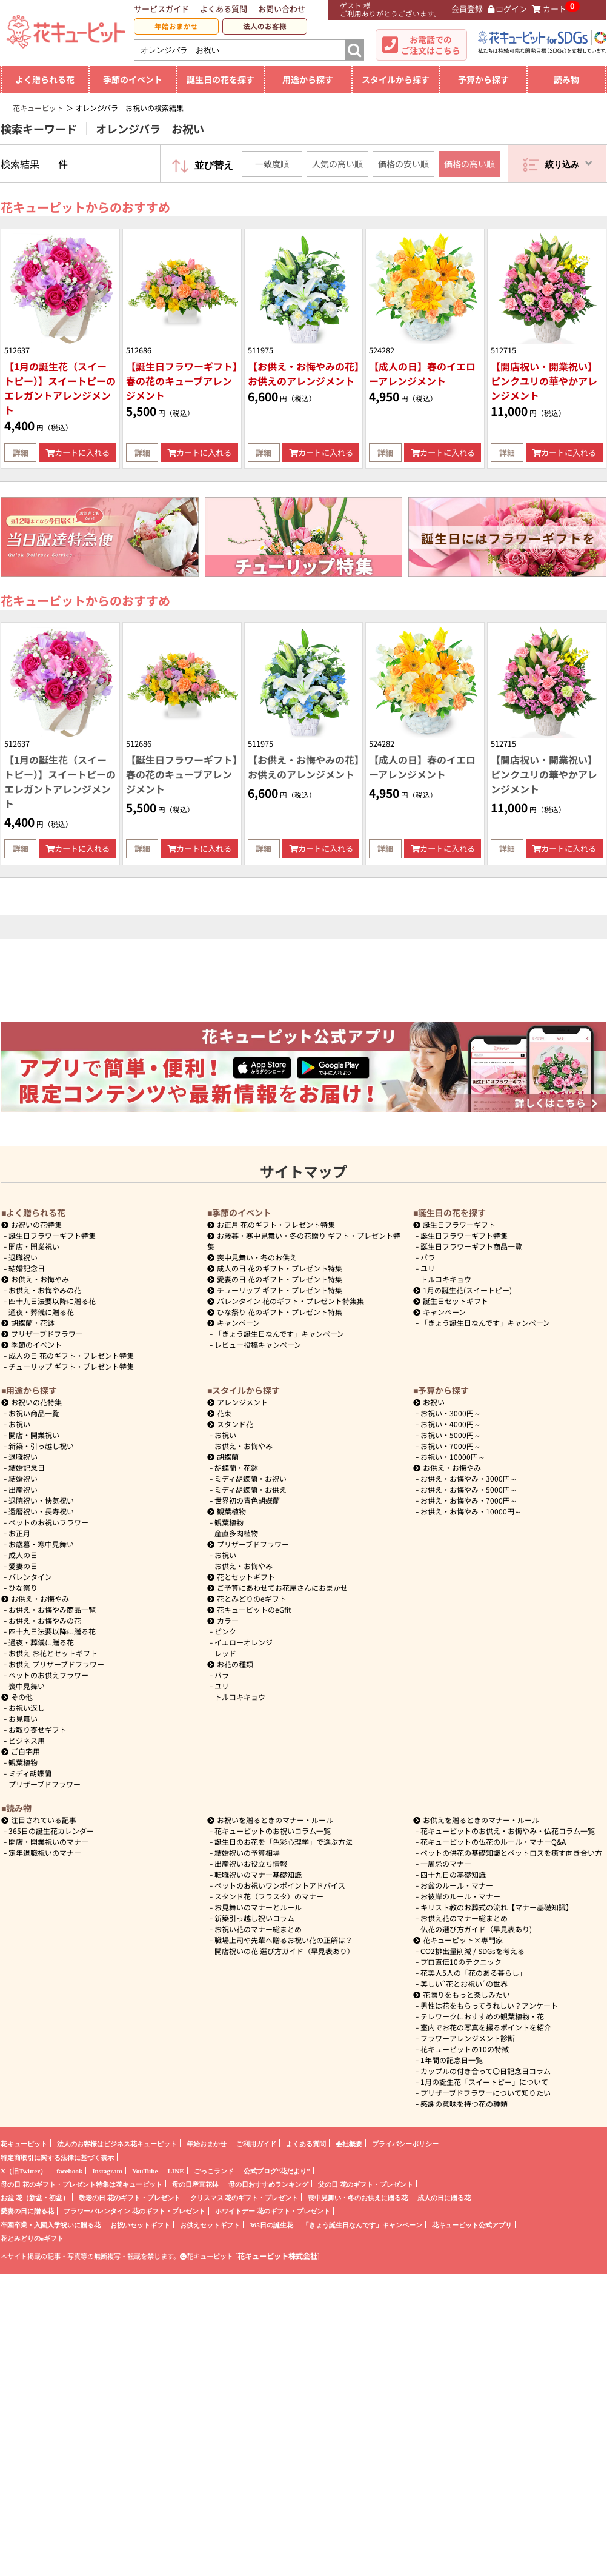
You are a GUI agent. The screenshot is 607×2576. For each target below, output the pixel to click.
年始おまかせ (176, 26)
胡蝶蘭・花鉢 (28, 1322)
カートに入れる (77, 452)
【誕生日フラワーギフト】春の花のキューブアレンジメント (181, 381)
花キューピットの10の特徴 (464, 2049)
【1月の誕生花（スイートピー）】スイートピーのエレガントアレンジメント (60, 388)
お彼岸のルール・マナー (460, 1896)
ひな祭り (23, 1587)
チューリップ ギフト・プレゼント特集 (71, 1366)
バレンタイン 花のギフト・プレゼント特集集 (285, 1301)
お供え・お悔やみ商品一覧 (52, 1609)
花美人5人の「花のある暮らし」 (473, 1972)
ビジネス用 (26, 1740)
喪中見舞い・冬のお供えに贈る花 (358, 2197)
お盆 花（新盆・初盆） (35, 2197)
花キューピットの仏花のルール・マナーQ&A (493, 1841)
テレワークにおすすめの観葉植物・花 (482, 2016)
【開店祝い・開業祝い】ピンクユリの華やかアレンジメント (544, 381)
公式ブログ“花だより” (277, 2170)
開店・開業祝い (33, 1246)
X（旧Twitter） (24, 2170)
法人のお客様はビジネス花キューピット (117, 2143)
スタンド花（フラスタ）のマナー (268, 1896)
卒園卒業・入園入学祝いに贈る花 (51, 2224)
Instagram (107, 2170)
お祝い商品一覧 (33, 1413)
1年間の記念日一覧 (451, 2060)
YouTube (145, 2170)
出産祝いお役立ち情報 (250, 1863)
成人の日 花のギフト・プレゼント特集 (71, 1355)
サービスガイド (161, 9)
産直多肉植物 (236, 1533)
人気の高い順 (337, 164)
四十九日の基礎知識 (453, 1874)
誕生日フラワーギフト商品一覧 (471, 1246)
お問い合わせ (281, 9)
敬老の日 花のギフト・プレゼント (130, 2197)
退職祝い (23, 1257)
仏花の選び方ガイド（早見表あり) (476, 1929)
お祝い (19, 1424)
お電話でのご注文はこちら (430, 44)
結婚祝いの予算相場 (247, 1852)
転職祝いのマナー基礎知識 (258, 1874)
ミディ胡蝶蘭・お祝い (250, 1478)
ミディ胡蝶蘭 (29, 1773)
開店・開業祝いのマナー (48, 1841)
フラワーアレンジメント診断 (467, 2038)
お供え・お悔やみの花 (44, 1290)
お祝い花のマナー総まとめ (258, 1929)
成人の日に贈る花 (444, 2197)
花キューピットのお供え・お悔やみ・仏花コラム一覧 (507, 1830)
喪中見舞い (26, 1686)
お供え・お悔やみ (40, 1279)
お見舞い (23, 1718)
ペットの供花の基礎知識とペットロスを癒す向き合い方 (511, 1852)
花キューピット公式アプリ (472, 2224)
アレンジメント (237, 1402)
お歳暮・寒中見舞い (41, 1544)
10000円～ (452, 1456)
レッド (225, 1653)
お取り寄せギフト (37, 1729)
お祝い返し (26, 1707)
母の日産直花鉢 (195, 2184)
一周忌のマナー (445, 1863)
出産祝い (23, 1489)
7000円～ (450, 1445)
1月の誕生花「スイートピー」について (484, 2081)
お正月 (19, 1533)
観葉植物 (23, 1762)
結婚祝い (23, 1478)
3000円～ (450, 1413)
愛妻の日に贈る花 (27, 2210)
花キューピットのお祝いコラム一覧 (272, 1830)
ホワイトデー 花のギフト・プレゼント (272, 2210)
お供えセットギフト (210, 2224)
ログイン (508, 9)
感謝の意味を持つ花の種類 (464, 2103)
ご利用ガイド (256, 2143)
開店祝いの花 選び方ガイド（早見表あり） (284, 1950)
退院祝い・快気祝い (41, 1500)
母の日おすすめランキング (268, 2184)
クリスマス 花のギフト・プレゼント (244, 2197)
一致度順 (272, 164)
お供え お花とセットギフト (53, 1653)
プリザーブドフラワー (42, 1333)
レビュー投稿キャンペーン (257, 1344)
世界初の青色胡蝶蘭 (247, 1500)
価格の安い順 (403, 164)
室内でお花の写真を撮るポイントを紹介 (485, 2027)
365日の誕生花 (271, 2224)
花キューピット (24, 2143)
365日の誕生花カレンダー (51, 1830)
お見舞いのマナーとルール (258, 1907)
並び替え (213, 165)
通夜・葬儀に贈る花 (41, 1311)
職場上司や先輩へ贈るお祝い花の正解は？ (283, 1940)
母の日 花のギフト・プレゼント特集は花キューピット (81, 2184)
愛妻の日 (23, 1566)
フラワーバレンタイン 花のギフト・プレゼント (134, 2210)
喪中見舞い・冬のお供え (252, 1257)
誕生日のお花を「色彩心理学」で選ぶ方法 (283, 1841)
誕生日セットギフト (450, 1301)
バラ (427, 1257)
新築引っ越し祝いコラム (254, 1918)
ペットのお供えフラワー (48, 1675)
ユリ (427, 1268)
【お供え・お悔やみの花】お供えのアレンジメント (303, 373)
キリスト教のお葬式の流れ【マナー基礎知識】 (496, 1907)
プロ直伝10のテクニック (461, 1961)
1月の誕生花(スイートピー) (462, 1290)
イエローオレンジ (243, 1642)
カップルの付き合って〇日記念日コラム (485, 2071)
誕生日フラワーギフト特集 (52, 1235)
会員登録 (462, 9)
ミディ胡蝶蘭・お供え (250, 1489)
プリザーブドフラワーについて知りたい (485, 2092)
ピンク (225, 1631)
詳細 (20, 452)
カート (549, 9)
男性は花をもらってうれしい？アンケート (489, 2005)
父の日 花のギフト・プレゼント (365, 2184)
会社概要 (349, 2143)
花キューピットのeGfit (249, 1609)
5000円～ (450, 1435)
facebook (69, 2170)
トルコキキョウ (445, 1279)
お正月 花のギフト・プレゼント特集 (271, 1224)
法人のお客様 (265, 26)
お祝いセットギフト (140, 2224)
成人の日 (23, 1555)
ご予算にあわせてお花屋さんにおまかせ (277, 1587)
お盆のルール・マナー (456, 1885)
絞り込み (568, 163)
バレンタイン (30, 1576)
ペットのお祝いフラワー (48, 1522)
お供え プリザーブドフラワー (56, 1664)
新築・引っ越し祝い (41, 1445)
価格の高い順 (469, 164)
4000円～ (450, 1424)
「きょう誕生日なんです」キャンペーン (279, 1333)
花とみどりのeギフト (247, 1598)
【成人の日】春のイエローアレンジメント (422, 373)
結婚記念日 (26, 1268)
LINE (175, 2170)
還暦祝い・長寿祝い (41, 1511)
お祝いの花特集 (36, 1224)
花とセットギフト (241, 1576)
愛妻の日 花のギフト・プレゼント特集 (274, 1279)
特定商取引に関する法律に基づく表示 (57, 2157)
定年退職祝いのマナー (44, 1852)
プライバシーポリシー (405, 2143)
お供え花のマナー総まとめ (464, 1918)
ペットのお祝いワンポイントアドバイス (279, 1885)
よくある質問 (223, 9)
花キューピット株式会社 (277, 2255)
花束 (219, 1413)
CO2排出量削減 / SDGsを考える (472, 1950)
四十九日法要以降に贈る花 (52, 1301)
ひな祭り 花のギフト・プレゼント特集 (274, 1311)
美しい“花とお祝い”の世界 (464, 1983)
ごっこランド (214, 2170)
